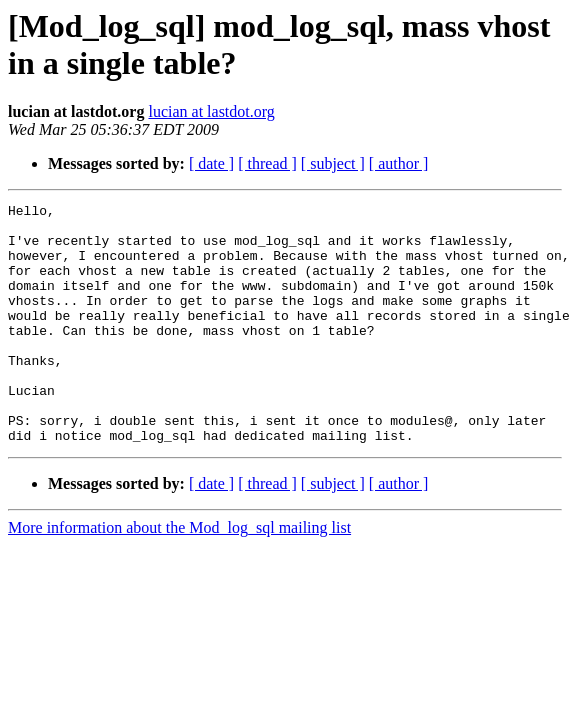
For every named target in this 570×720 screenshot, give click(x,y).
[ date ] (211, 163)
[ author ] (399, 163)
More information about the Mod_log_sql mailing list (179, 575)
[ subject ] (333, 163)
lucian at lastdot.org (211, 111)
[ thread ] (267, 163)
